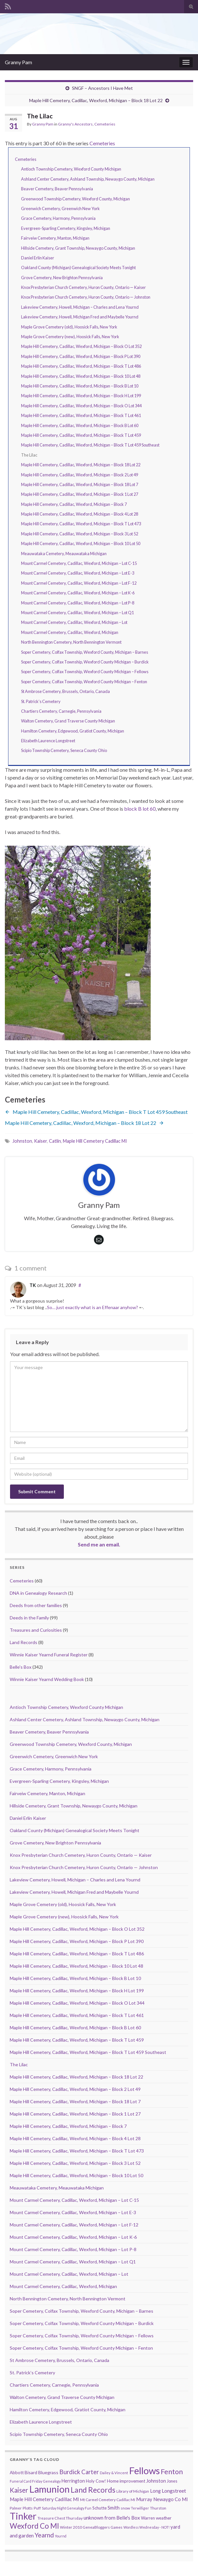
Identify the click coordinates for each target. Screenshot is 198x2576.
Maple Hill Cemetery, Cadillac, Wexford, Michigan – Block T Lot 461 (81, 415)
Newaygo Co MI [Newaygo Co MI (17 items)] (170, 2499)
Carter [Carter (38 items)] (90, 2471)
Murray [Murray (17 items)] (144, 2499)
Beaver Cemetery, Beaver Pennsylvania (57, 188)
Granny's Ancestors (75, 124)
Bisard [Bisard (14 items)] (31, 2472)
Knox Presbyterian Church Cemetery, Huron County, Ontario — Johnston (85, 297)
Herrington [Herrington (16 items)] (73, 2481)
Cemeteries (104, 124)
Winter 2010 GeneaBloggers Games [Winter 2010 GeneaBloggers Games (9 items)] (91, 2527)
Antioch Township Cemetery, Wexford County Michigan (71, 169)
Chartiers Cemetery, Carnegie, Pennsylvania (61, 711)
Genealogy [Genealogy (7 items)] (52, 2481)
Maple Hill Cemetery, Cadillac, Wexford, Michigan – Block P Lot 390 (80, 356)
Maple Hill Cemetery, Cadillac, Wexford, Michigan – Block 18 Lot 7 (79, 484)
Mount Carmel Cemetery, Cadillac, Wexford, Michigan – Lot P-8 (77, 602)
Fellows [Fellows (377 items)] (144, 2470)
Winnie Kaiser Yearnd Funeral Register (48, 1654)
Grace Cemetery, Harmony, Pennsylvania (58, 218)
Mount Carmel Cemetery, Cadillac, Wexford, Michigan (69, 632)
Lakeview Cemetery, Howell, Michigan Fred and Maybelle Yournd (79, 316)
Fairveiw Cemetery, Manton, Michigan (55, 238)
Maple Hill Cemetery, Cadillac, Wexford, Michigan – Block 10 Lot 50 (80, 543)
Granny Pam (18, 62)
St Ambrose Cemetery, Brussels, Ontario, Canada (65, 691)
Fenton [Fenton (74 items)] (172, 2471)
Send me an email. (99, 1544)
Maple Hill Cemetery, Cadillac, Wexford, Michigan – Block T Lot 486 (81, 366)
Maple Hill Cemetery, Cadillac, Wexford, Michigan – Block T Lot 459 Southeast (90, 444)
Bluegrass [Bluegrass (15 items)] (48, 2472)
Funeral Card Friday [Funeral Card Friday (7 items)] (26, 2481)
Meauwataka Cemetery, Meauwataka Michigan (64, 553)
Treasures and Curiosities (36, 1630)
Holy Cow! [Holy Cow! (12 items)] (96, 2481)
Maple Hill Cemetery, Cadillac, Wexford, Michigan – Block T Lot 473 (81, 523)
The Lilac (19, 2064)
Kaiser (40, 1141)
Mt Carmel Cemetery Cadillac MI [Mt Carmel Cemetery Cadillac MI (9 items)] (107, 2499)
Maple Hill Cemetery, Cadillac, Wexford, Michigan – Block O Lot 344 (81, 405)
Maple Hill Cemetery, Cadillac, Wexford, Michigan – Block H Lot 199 (81, 395)
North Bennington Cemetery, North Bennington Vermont (71, 642)
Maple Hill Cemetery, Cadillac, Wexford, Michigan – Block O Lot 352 (81, 346)
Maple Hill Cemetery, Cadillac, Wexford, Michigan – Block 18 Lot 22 (96, 100)
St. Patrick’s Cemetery (41, 701)
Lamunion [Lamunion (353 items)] (49, 2489)
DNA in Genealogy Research (38, 1593)
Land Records (23, 1642)
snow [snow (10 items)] (125, 2508)
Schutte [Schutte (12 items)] (99, 2507)
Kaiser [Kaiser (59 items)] (19, 2490)
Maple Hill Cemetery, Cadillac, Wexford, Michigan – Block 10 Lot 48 (80, 376)
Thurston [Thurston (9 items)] (158, 2508)
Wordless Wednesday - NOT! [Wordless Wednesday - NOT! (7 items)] (146, 2527)
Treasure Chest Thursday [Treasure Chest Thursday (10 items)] (60, 2518)
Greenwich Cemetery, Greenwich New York (60, 208)
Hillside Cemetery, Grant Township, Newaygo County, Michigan (78, 248)
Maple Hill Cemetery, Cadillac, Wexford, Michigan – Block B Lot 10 (79, 385)
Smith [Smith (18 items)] (114, 2507)
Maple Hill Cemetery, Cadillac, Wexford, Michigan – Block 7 (74, 504)
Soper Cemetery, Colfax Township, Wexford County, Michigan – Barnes (84, 652)
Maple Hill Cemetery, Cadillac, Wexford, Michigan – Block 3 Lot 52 (79, 533)
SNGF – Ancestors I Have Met (102, 88)
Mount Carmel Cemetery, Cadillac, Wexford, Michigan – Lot (74, 622)
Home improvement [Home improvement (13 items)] (126, 2481)
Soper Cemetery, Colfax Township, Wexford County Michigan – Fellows (84, 671)
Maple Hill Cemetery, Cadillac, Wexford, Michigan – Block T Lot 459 (81, 435)
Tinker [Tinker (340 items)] (23, 2516)
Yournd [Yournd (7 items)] (60, 2536)
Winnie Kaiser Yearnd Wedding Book (47, 1679)
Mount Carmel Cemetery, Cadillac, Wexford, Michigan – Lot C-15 (79, 563)
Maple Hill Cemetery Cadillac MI (95, 1141)
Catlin (55, 1141)
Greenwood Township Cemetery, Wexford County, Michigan (75, 198)
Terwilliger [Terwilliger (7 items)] (140, 2508)
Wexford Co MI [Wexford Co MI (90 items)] (34, 2526)
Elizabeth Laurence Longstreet (48, 740)
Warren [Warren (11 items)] (148, 2518)
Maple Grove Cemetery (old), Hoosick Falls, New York (69, 326)
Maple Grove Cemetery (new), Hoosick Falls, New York (70, 336)
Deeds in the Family (29, 1617)
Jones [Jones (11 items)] (172, 2481)
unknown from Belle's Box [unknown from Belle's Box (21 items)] (112, 2518)
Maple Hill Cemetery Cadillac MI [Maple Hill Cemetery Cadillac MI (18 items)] (44, 2499)
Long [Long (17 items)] (155, 2491)
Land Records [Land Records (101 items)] (93, 2489)
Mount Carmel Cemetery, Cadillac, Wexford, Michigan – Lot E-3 (77, 573)
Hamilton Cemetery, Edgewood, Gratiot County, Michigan (72, 730)
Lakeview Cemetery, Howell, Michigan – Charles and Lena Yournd (80, 307)
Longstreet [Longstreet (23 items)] (174, 2490)
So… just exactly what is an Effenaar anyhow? (92, 1307)
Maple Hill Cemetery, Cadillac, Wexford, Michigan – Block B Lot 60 (79, 425)
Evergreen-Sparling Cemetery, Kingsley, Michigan (65, 228)
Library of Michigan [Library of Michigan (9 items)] (132, 2491)
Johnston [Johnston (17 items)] (156, 2481)
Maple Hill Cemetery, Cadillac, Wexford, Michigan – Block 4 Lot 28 (79, 514)
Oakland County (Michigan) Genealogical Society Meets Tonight (78, 267)
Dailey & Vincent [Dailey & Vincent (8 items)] (114, 2473)
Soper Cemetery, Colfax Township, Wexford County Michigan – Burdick (85, 661)
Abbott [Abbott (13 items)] (17, 2472)
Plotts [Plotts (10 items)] (28, 2508)
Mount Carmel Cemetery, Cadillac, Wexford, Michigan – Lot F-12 (78, 583)
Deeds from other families (36, 1605)
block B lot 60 (140, 808)
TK (32, 1285)
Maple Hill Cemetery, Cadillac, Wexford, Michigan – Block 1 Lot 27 (79, 494)
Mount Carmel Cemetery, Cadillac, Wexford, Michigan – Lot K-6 (77, 592)
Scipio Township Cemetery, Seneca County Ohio (64, 750)
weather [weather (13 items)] (163, 2518)
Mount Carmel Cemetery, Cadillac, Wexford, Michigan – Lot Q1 (77, 612)
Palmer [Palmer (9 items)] (16, 2508)
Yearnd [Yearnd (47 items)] (44, 2535)
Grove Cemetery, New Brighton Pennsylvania (62, 277)
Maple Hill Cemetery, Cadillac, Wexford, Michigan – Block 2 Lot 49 (79, 474)
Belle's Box (20, 1667)
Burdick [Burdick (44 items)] (69, 2471)
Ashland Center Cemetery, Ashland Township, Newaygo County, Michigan (88, 179)
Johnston (22, 1141)
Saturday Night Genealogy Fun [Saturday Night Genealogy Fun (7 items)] (66, 2508)
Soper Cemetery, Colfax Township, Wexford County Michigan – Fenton (84, 681)
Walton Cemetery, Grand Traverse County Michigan (68, 720)
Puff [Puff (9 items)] (37, 2508)
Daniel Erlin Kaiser (37, 257)
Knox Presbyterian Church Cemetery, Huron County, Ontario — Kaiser (83, 287)
